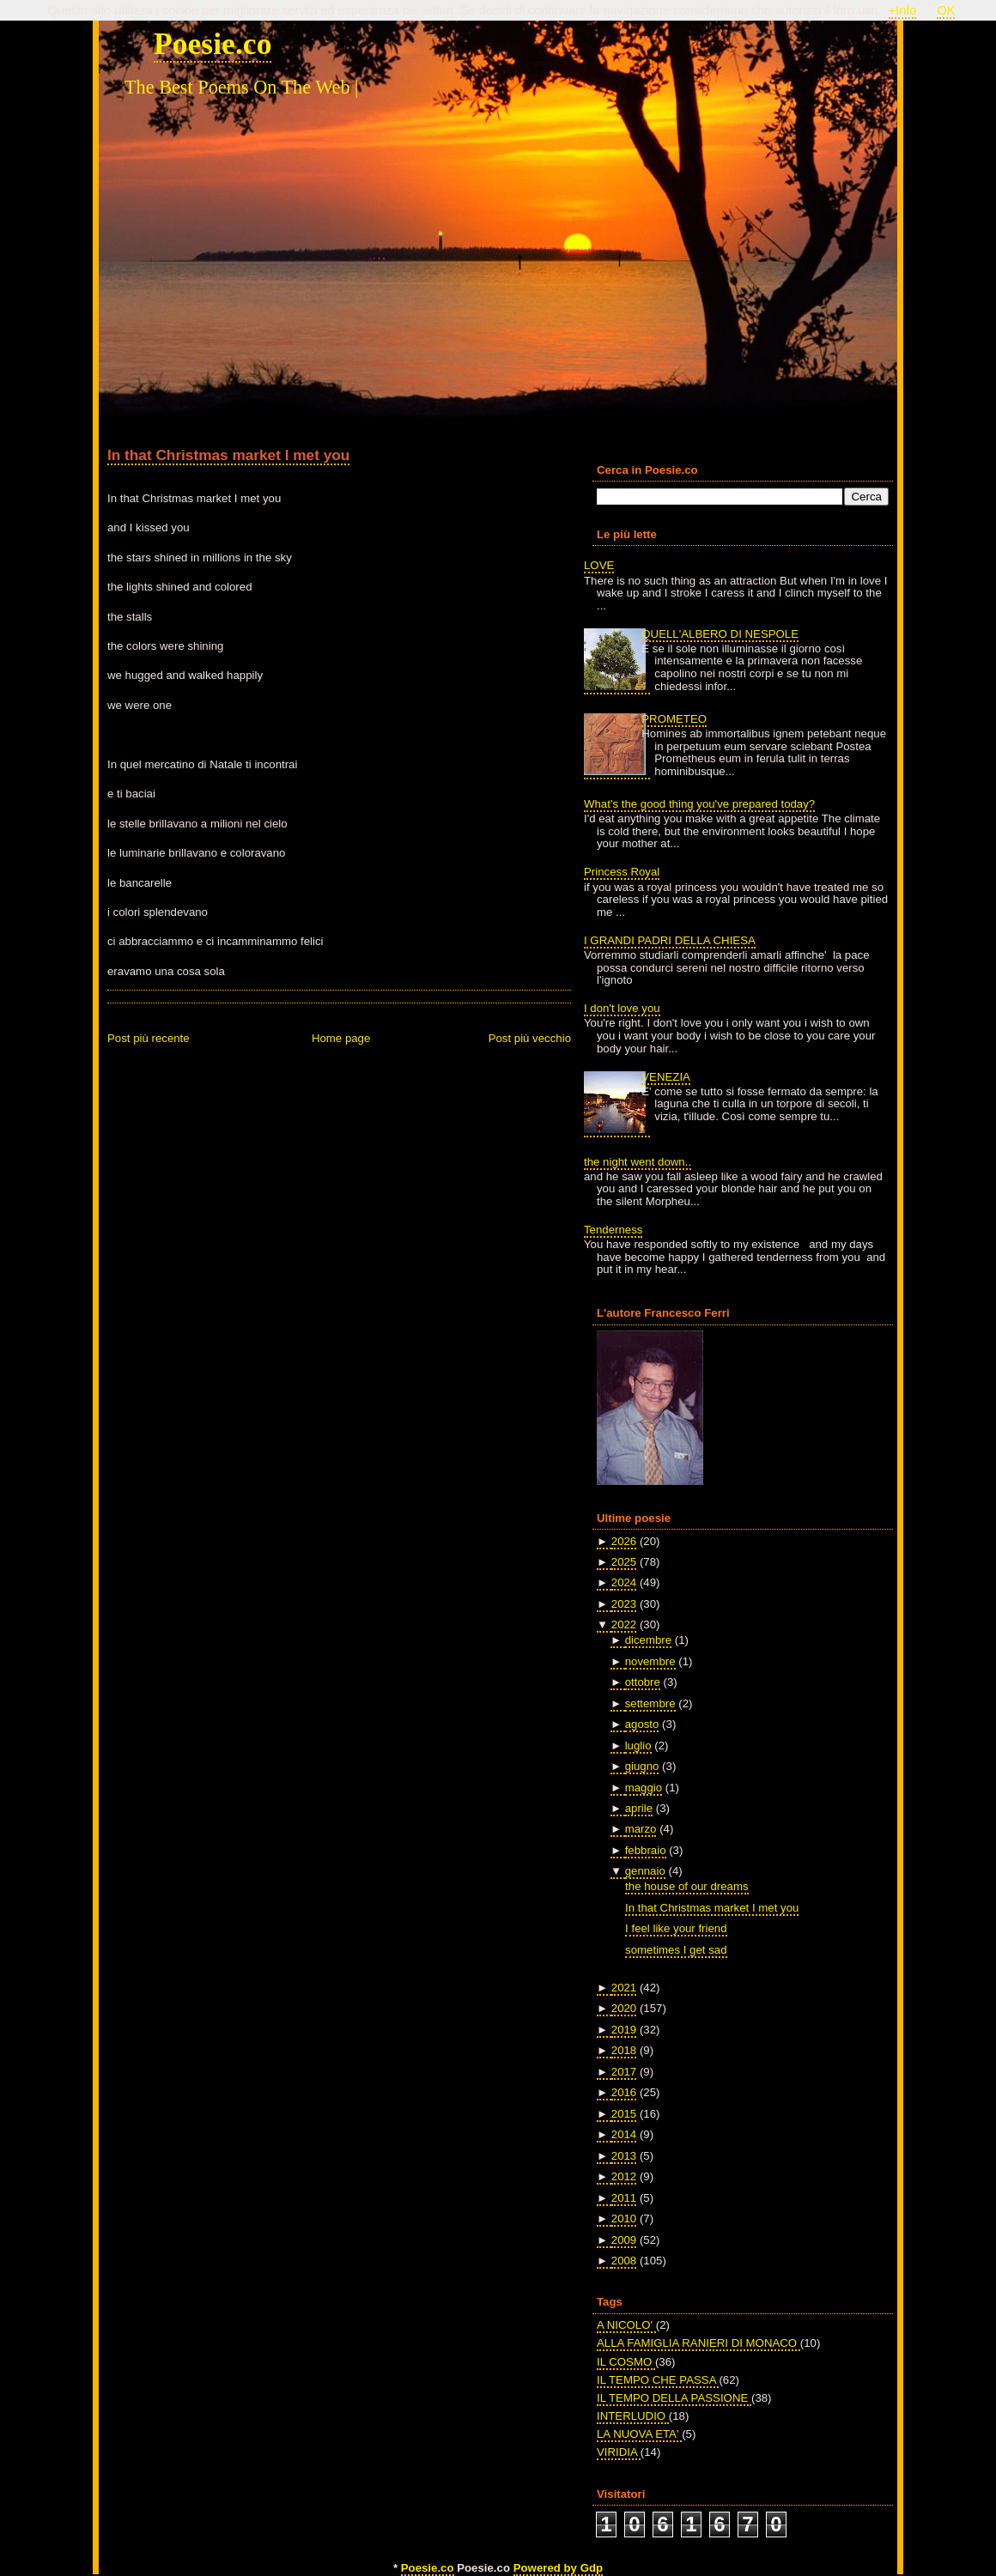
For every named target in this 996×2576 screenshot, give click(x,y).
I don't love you (622, 1008)
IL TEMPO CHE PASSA (658, 2379)
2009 (623, 2240)
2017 (623, 2071)
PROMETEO (674, 718)
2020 (623, 2008)
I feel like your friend (675, 1928)
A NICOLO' (626, 2324)
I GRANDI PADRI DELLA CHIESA (670, 940)
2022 (623, 1624)
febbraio (645, 1850)
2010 (623, 2218)
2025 (623, 1561)
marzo (641, 1828)
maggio (643, 1787)
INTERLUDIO (633, 2415)
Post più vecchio (530, 1038)
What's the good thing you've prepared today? (699, 803)
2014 (623, 2134)
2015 (623, 2113)
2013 (623, 2155)
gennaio (645, 1870)
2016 (623, 2092)
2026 (623, 1541)
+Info (903, 10)
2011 (623, 2197)
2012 (623, 2176)
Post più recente (148, 1038)
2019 (623, 2029)
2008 (623, 2260)
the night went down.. (637, 1161)
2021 (623, 1987)
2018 (623, 2050)
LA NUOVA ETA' (639, 2434)
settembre (650, 1703)
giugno (642, 1766)
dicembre (648, 1639)
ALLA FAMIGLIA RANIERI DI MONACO (698, 2343)
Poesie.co (212, 44)
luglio (638, 1745)
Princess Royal (621, 871)
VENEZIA (665, 1076)
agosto (642, 1724)
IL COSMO (626, 2361)
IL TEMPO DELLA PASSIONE (674, 2397)
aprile (639, 1808)
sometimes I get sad (675, 1949)
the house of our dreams (686, 1886)
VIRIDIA (619, 2452)
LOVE (599, 565)
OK (946, 10)
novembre (650, 1661)
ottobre (642, 1682)
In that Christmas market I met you (228, 455)
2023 (623, 1603)
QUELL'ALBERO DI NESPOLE (720, 633)
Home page (341, 1038)
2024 (623, 1582)
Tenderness (613, 1229)
